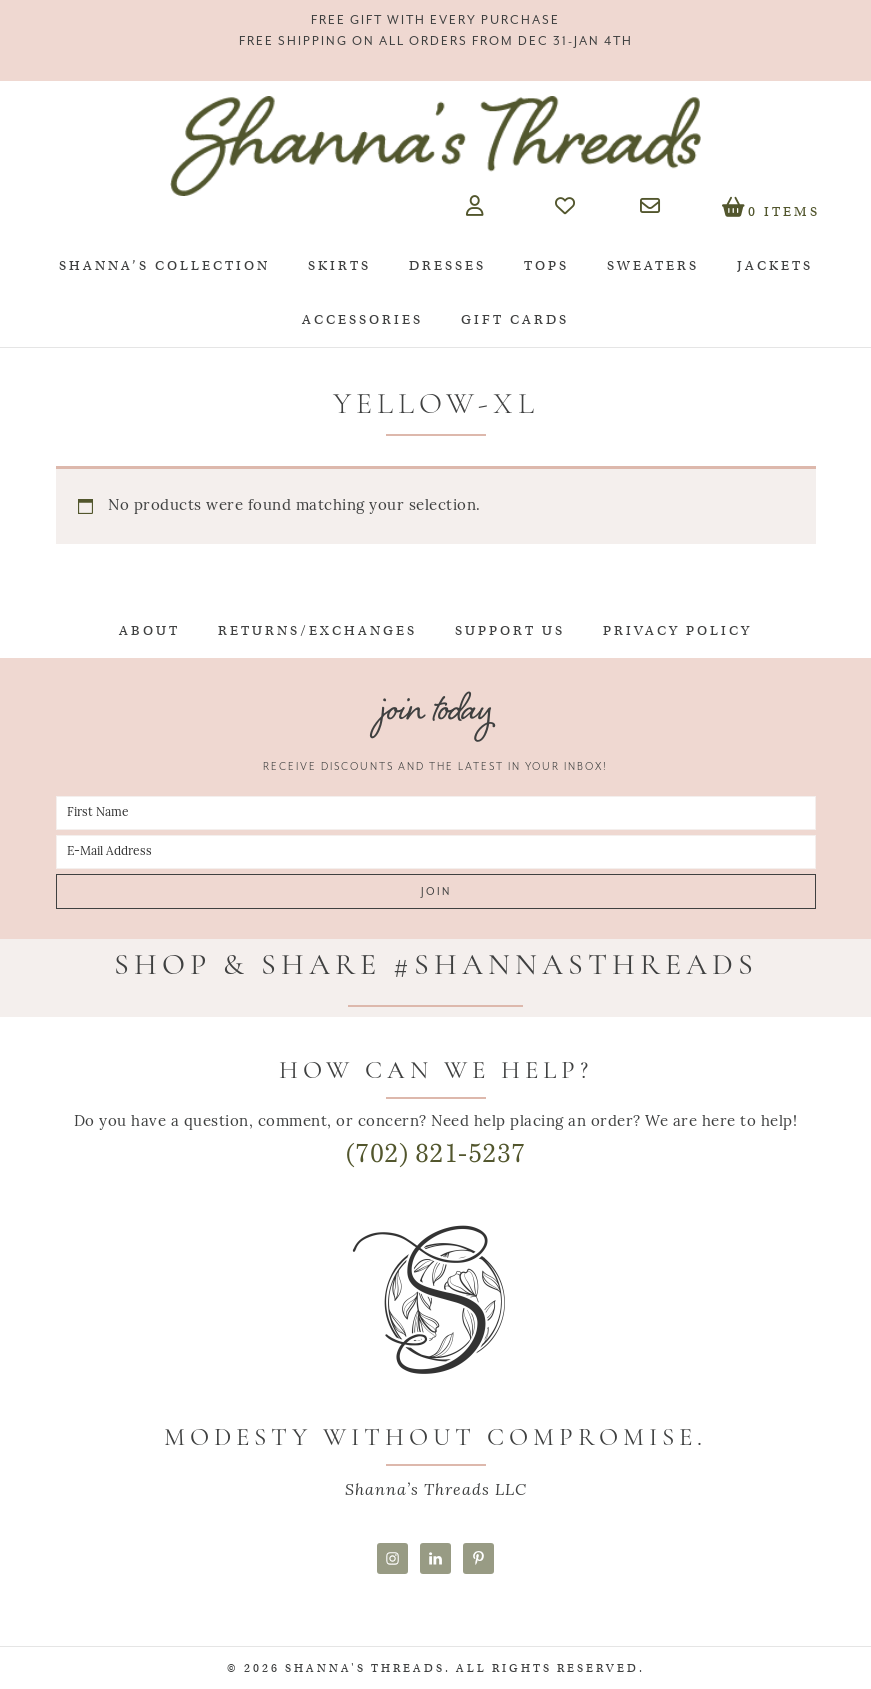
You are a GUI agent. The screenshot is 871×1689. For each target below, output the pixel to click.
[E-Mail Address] (436, 852)
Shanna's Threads (436, 146)
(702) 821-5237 (436, 1153)
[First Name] (436, 813)
